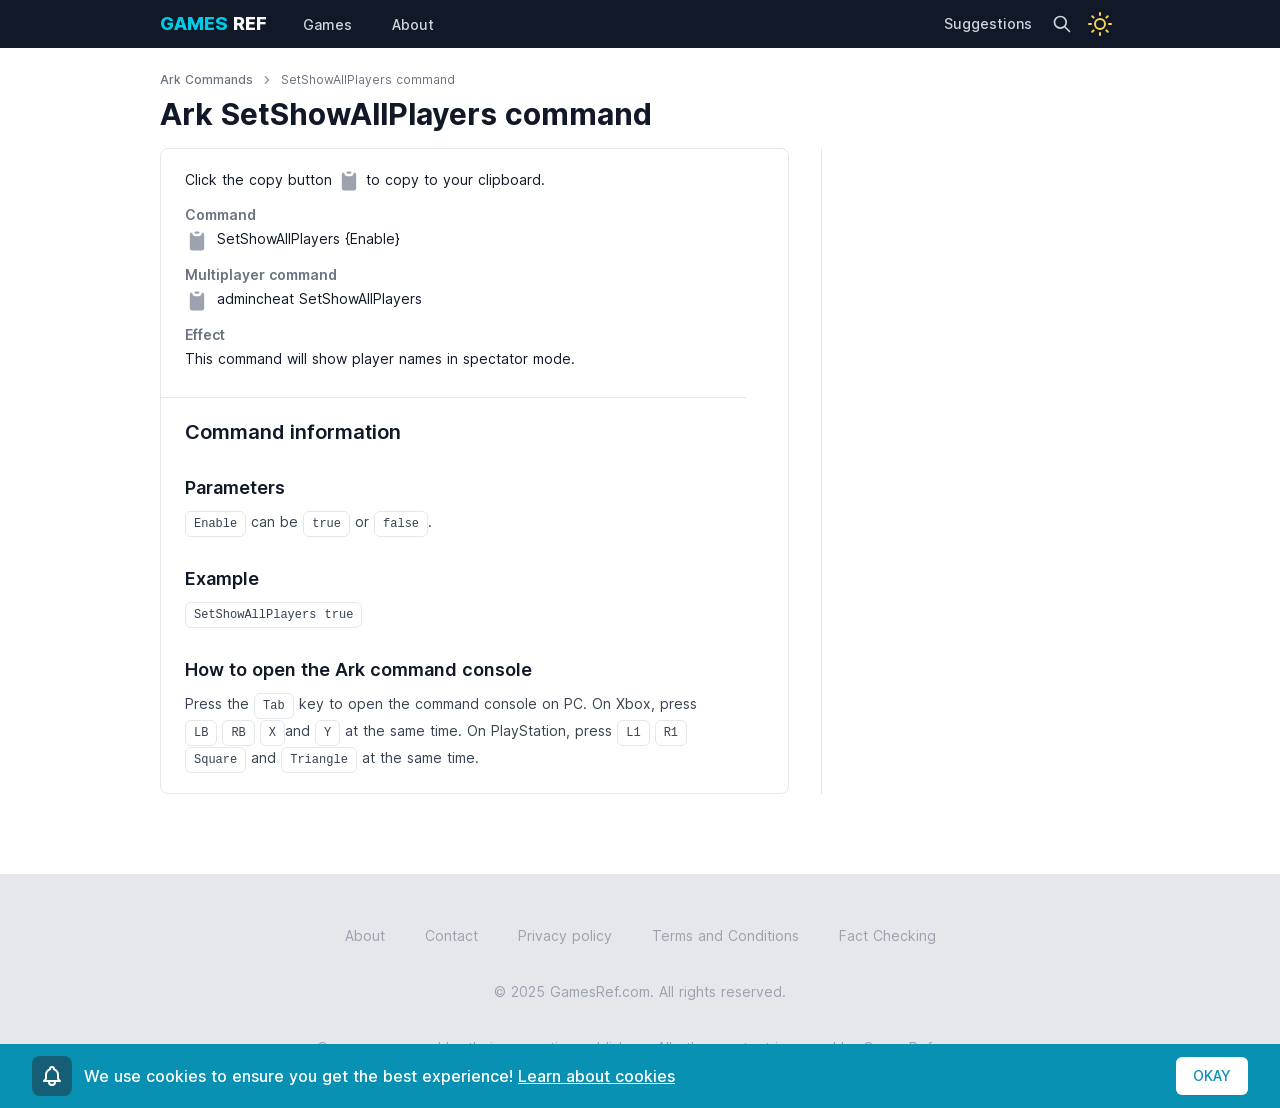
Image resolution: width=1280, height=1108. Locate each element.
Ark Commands (206, 79)
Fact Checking (887, 935)
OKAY (1212, 1075)
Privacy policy (565, 935)
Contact (451, 935)
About (365, 935)
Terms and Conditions (725, 935)
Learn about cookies (596, 1076)
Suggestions (988, 23)
